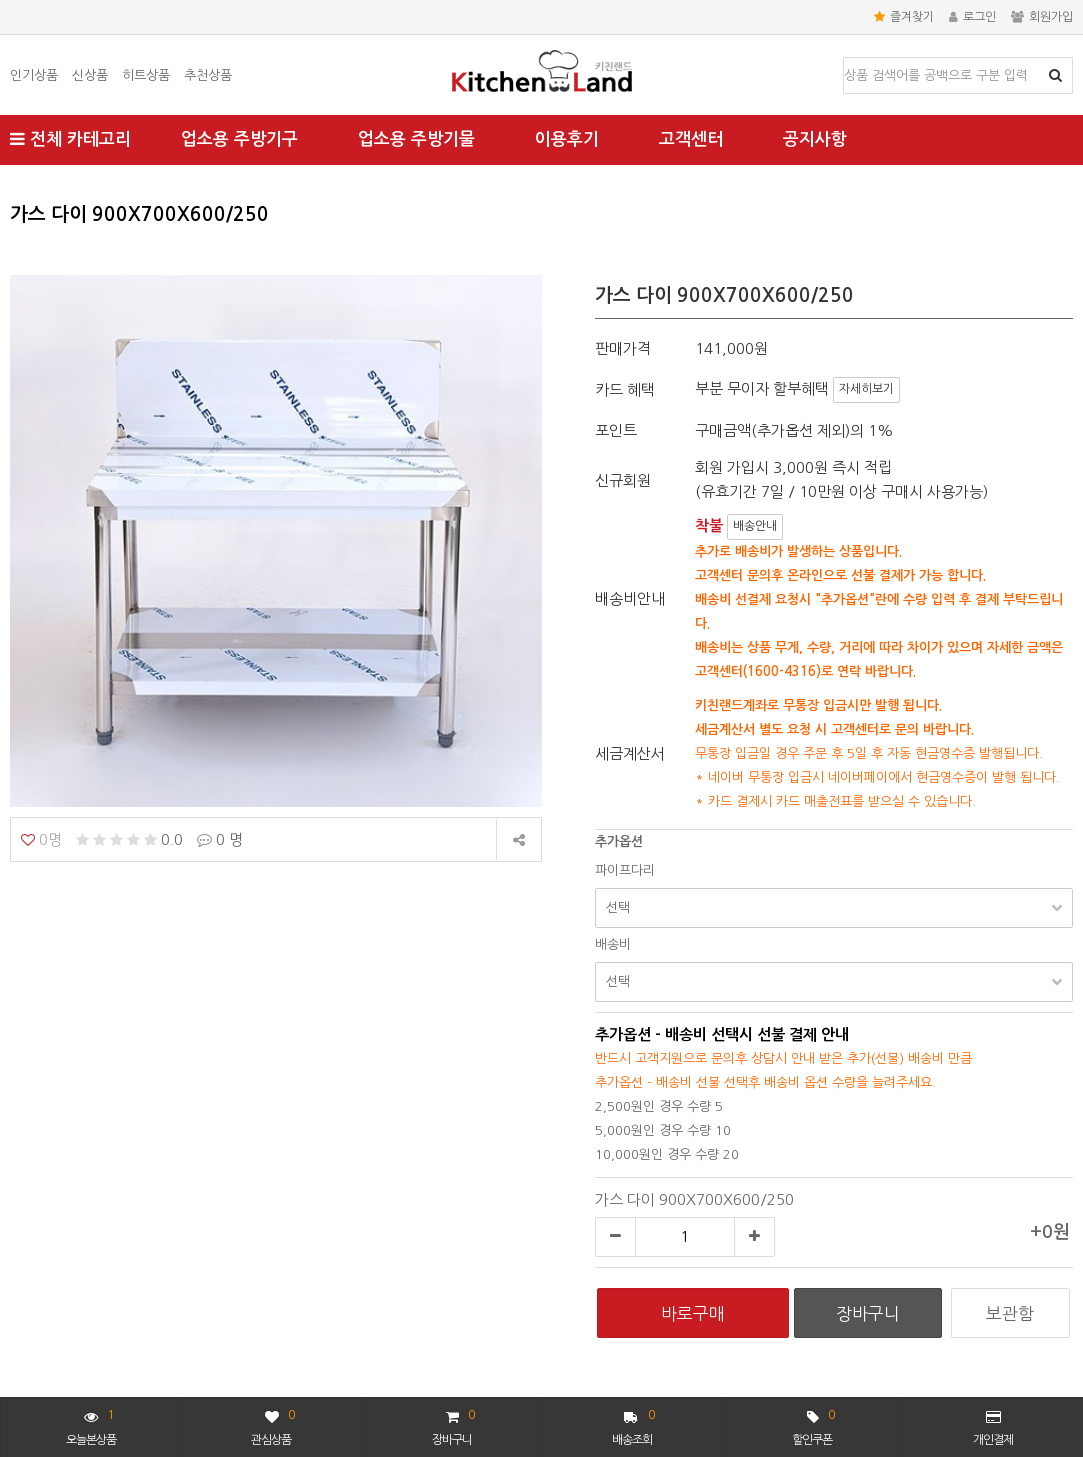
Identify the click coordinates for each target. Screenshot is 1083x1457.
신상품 (90, 75)
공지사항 (815, 139)
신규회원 (623, 480)
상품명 (844, 58)
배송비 (613, 944)
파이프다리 (625, 870)
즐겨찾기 (904, 17)
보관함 (1010, 1313)
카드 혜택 (625, 389)
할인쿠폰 (813, 1425)
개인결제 (993, 1428)
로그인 (972, 17)
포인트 (616, 430)
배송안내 (755, 526)
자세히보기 (866, 389)
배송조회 (633, 1425)
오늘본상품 (91, 1425)
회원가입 (1042, 17)
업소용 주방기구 (239, 139)
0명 (41, 839)
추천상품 (208, 75)
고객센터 (691, 139)
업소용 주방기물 (416, 139)
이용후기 (567, 139)
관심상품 (272, 1425)
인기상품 (34, 75)
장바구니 (453, 1425)
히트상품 (146, 75)
